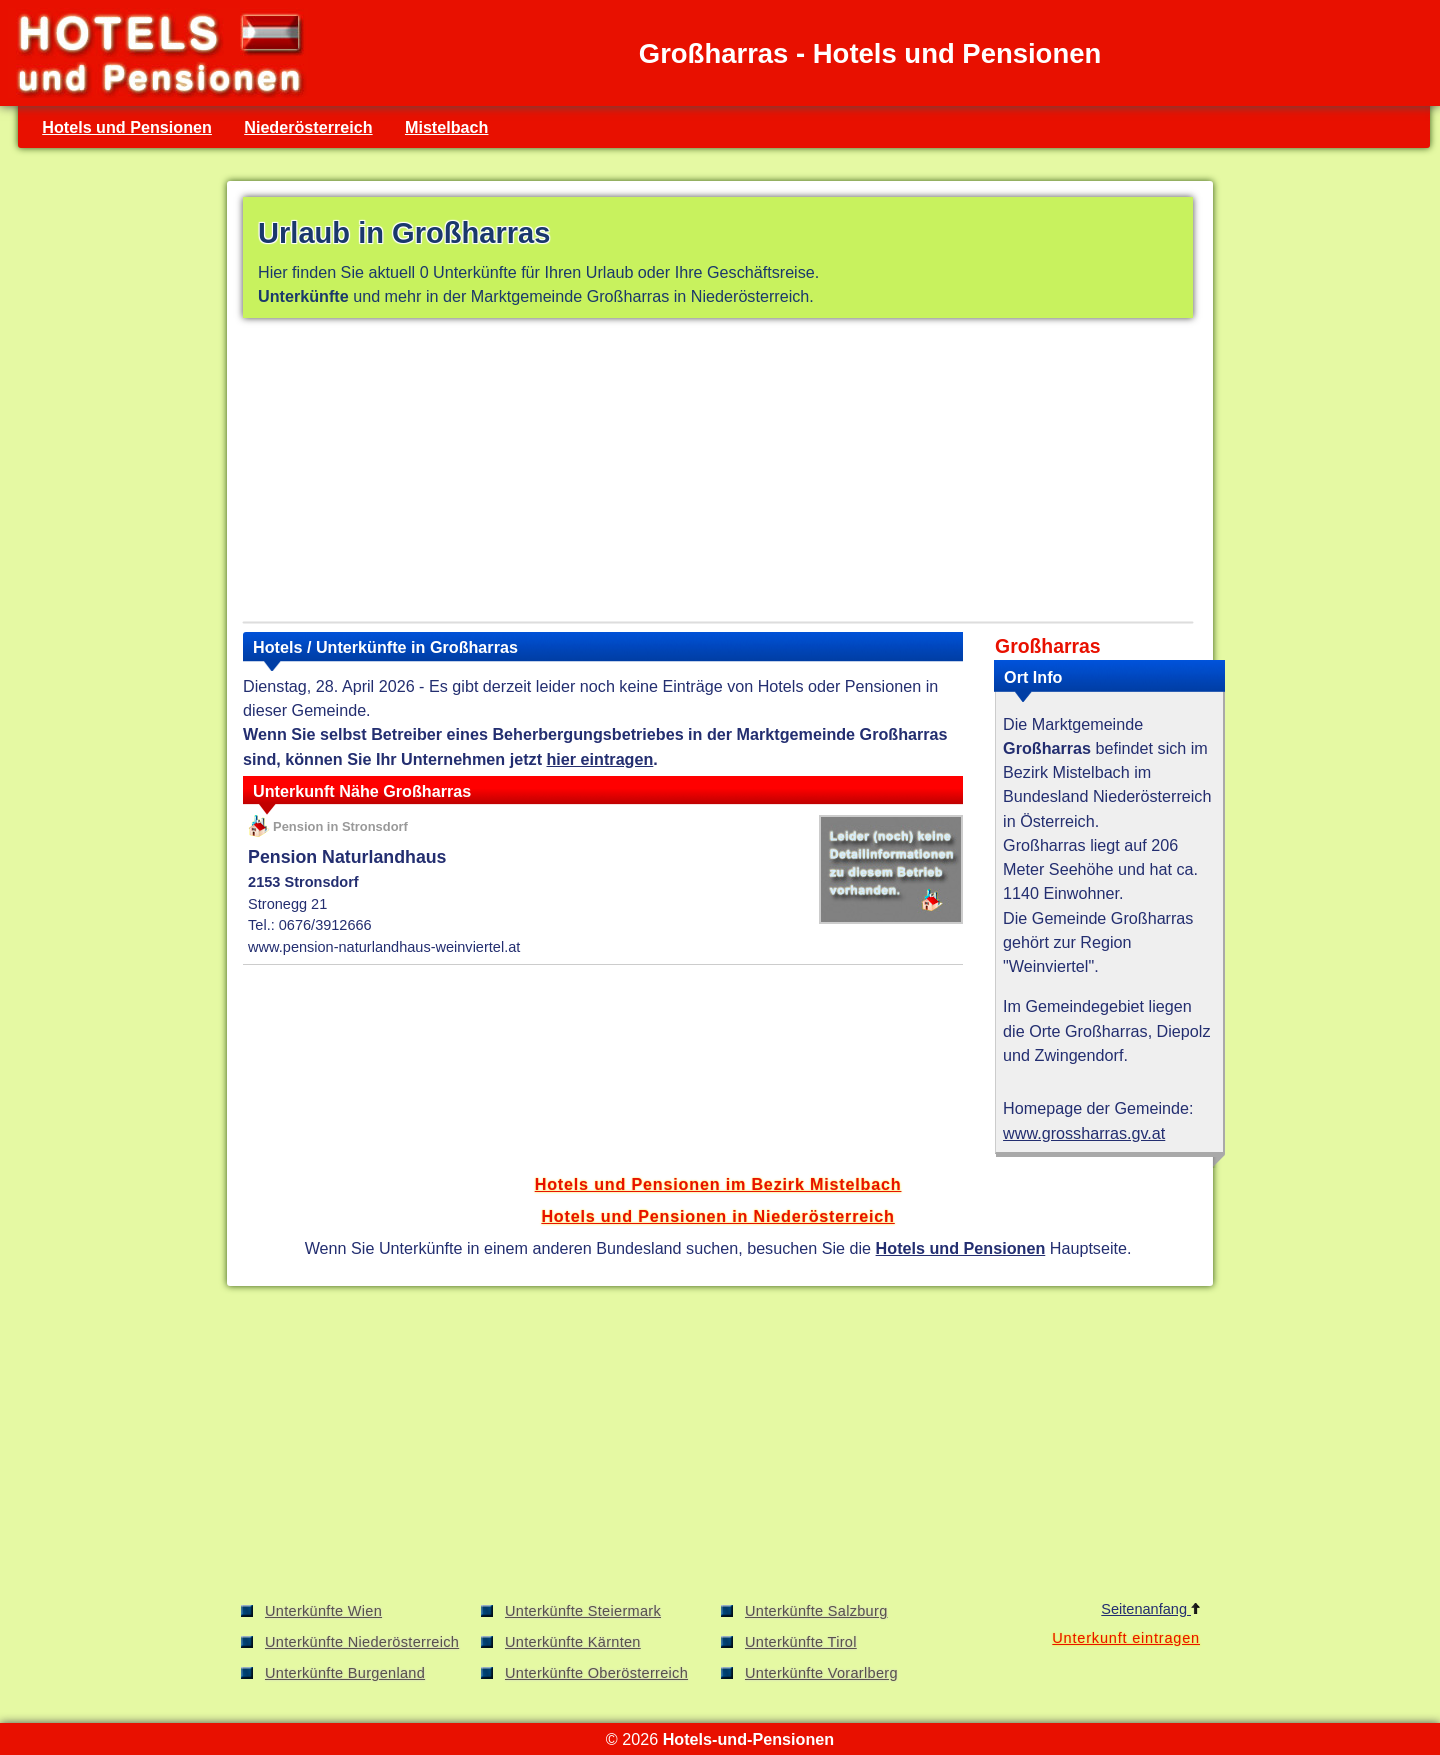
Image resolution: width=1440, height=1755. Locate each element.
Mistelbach (447, 127)
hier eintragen (600, 759)
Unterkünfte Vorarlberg (821, 1673)
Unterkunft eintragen (1126, 1638)
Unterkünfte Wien (323, 1611)
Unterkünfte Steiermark (583, 1611)
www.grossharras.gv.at (1084, 1133)
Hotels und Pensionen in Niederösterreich (717, 1216)
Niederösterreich (308, 127)
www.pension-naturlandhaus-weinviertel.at (384, 947)
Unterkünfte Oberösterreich (596, 1673)
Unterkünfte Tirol (801, 1642)
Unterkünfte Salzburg (816, 1611)
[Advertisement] (718, 474)
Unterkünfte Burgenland (345, 1673)
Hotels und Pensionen (127, 127)
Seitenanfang (1150, 1609)
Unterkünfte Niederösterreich (362, 1642)
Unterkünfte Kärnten (573, 1642)
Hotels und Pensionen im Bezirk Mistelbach (718, 1184)
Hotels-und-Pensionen (748, 1739)
